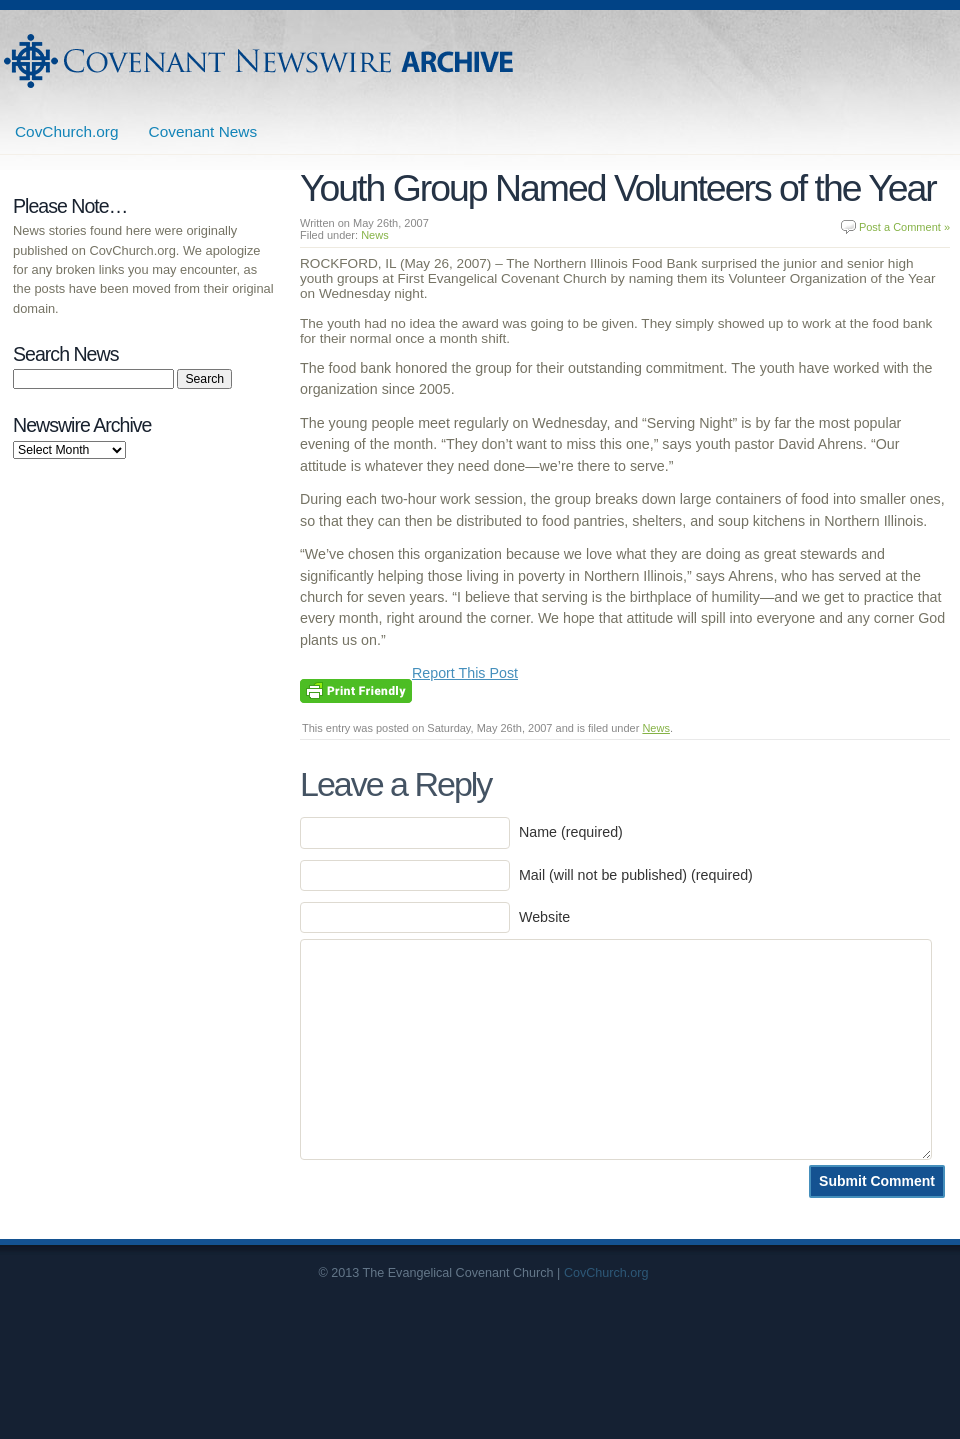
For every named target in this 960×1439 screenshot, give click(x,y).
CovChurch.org (67, 131)
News (375, 235)
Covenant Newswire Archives (261, 61)
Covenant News (203, 131)
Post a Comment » (904, 227)
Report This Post (465, 673)
